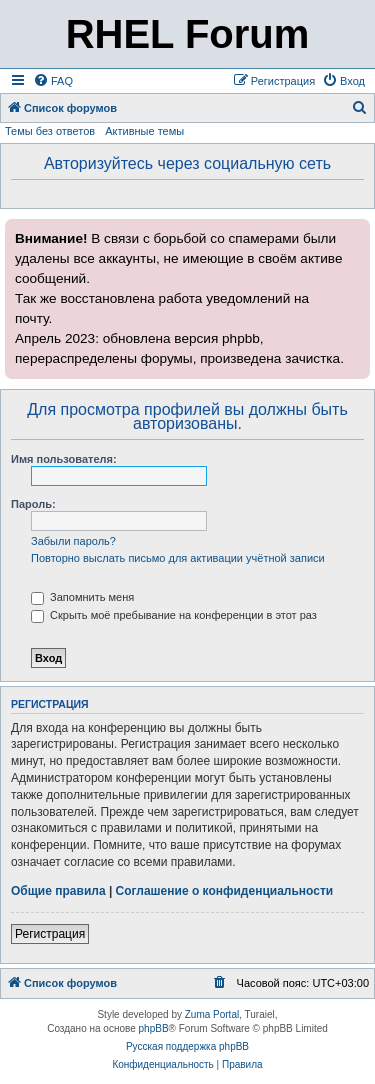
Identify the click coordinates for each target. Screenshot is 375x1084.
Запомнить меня (82, 597)
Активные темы (144, 131)
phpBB (154, 1028)
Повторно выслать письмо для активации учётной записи (178, 558)
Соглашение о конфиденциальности (225, 891)
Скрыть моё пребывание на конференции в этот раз (174, 615)
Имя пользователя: (64, 459)
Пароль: (33, 504)
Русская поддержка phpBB (187, 1046)
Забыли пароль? (73, 541)
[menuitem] (53, 81)
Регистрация (50, 934)
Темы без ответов (50, 131)
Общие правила (58, 891)
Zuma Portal (212, 1014)
